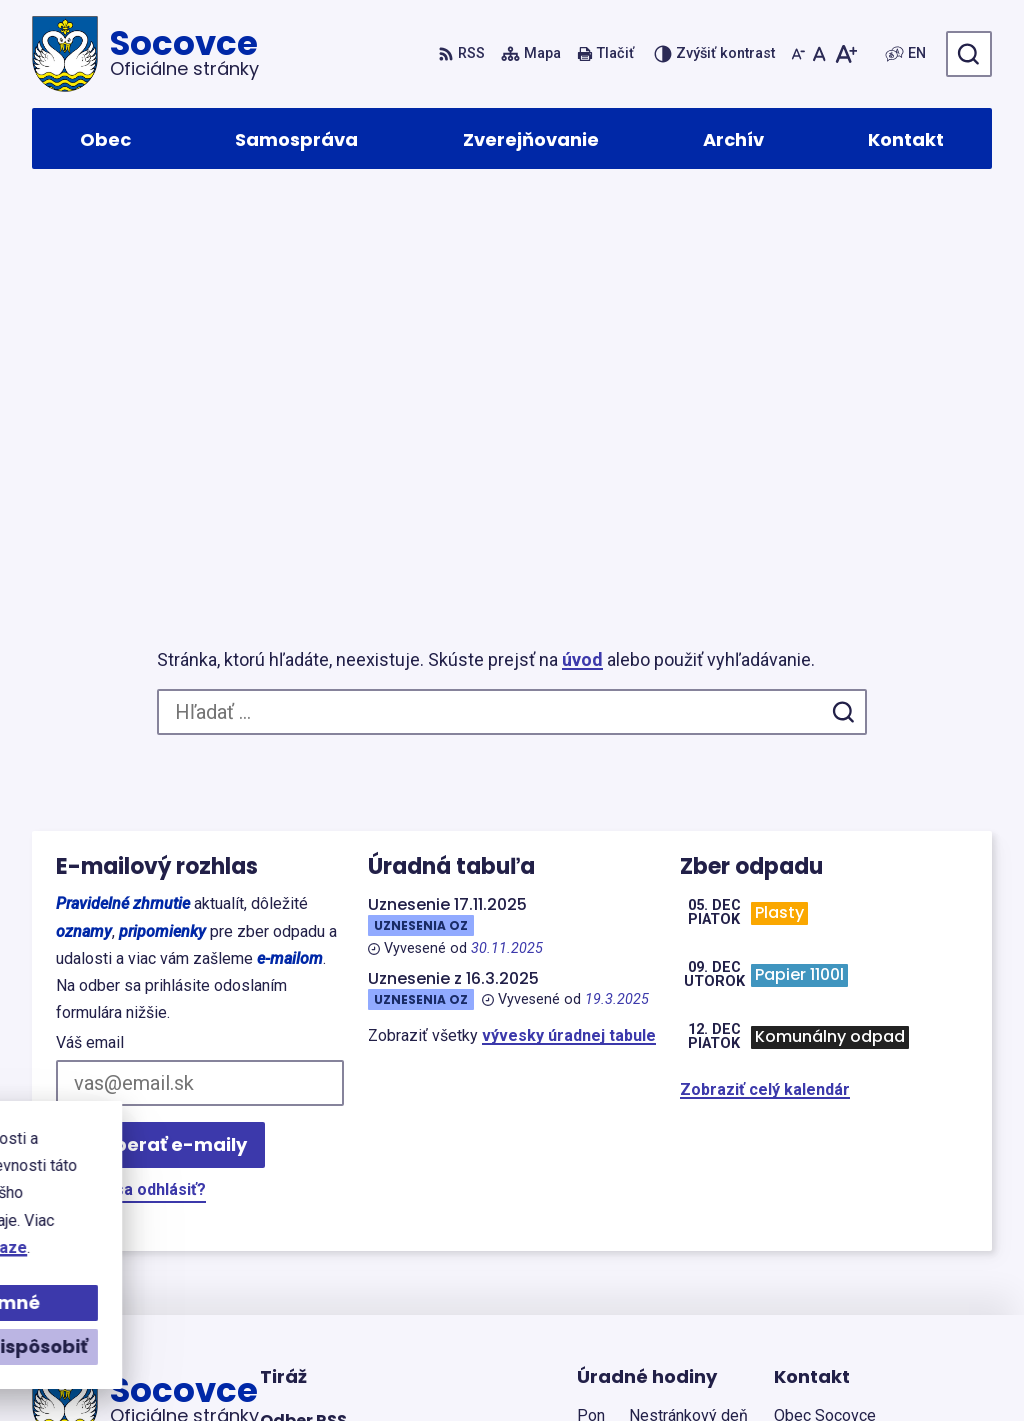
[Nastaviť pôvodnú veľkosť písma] (819, 54)
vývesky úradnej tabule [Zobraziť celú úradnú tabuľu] (569, 655)
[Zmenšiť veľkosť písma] (798, 54)
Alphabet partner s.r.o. (305, 1367)
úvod (582, 279)
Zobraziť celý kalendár (765, 709)
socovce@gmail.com (853, 1275)
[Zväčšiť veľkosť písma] (845, 54)
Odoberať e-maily (160, 764)
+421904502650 (833, 1227)
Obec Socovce (579, 1367)
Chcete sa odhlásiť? (131, 809)
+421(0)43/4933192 (846, 1251)
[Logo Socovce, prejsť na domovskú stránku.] (145, 54)
